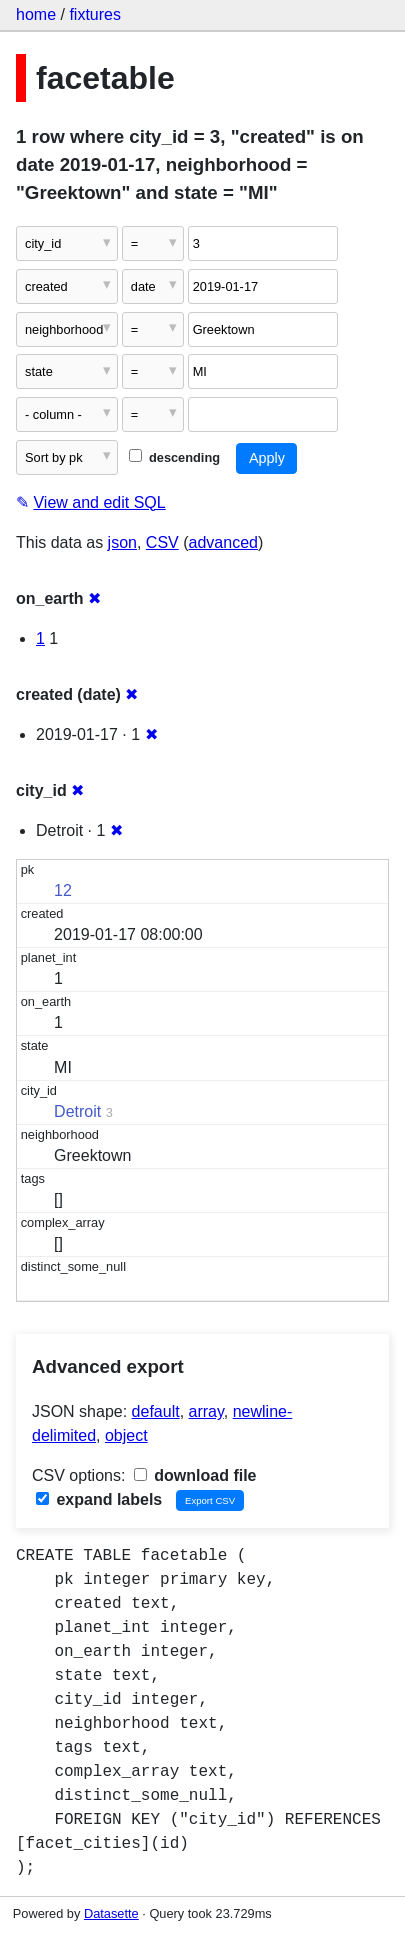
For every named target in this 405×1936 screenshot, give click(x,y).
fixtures (95, 14)
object (126, 1435)
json (122, 542)
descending (174, 457)
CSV (162, 542)
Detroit (77, 1111)
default (156, 1411)
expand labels (99, 1499)
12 (63, 890)
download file (195, 1475)
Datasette (111, 1913)
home (36, 14)
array (206, 1411)
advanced (223, 542)
